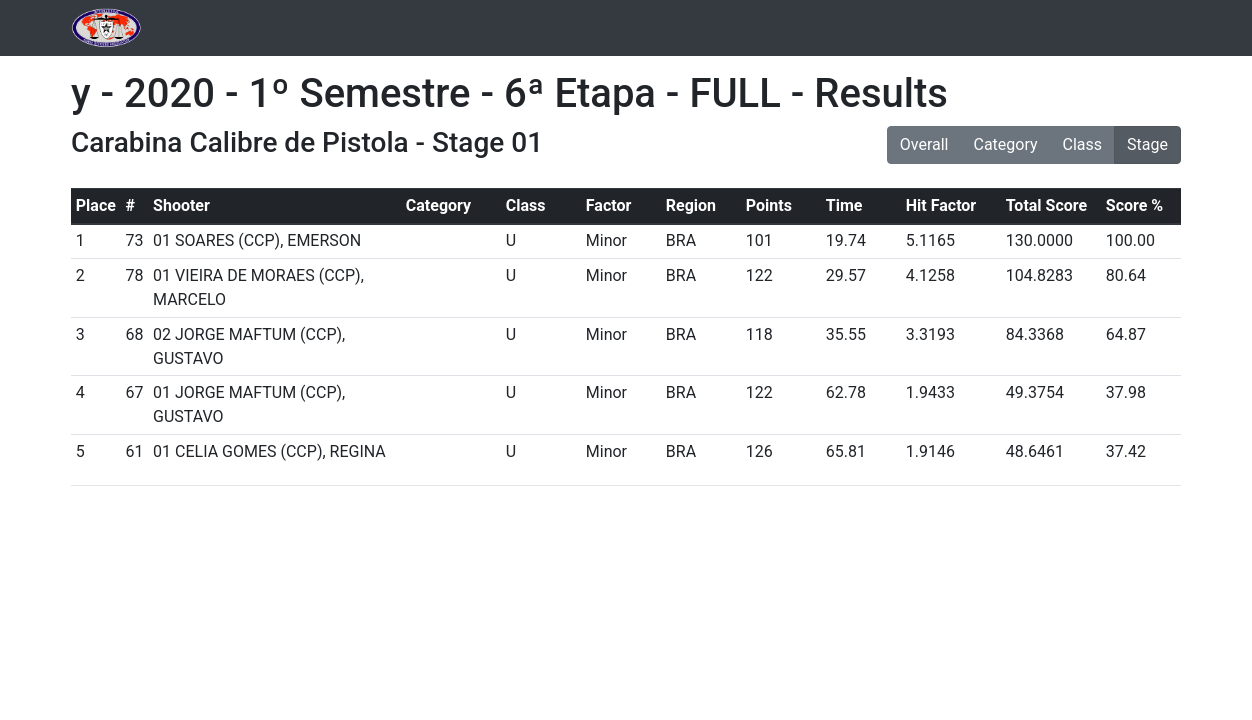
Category (1005, 144)
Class (1083, 144)
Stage (1147, 144)
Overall (924, 144)
